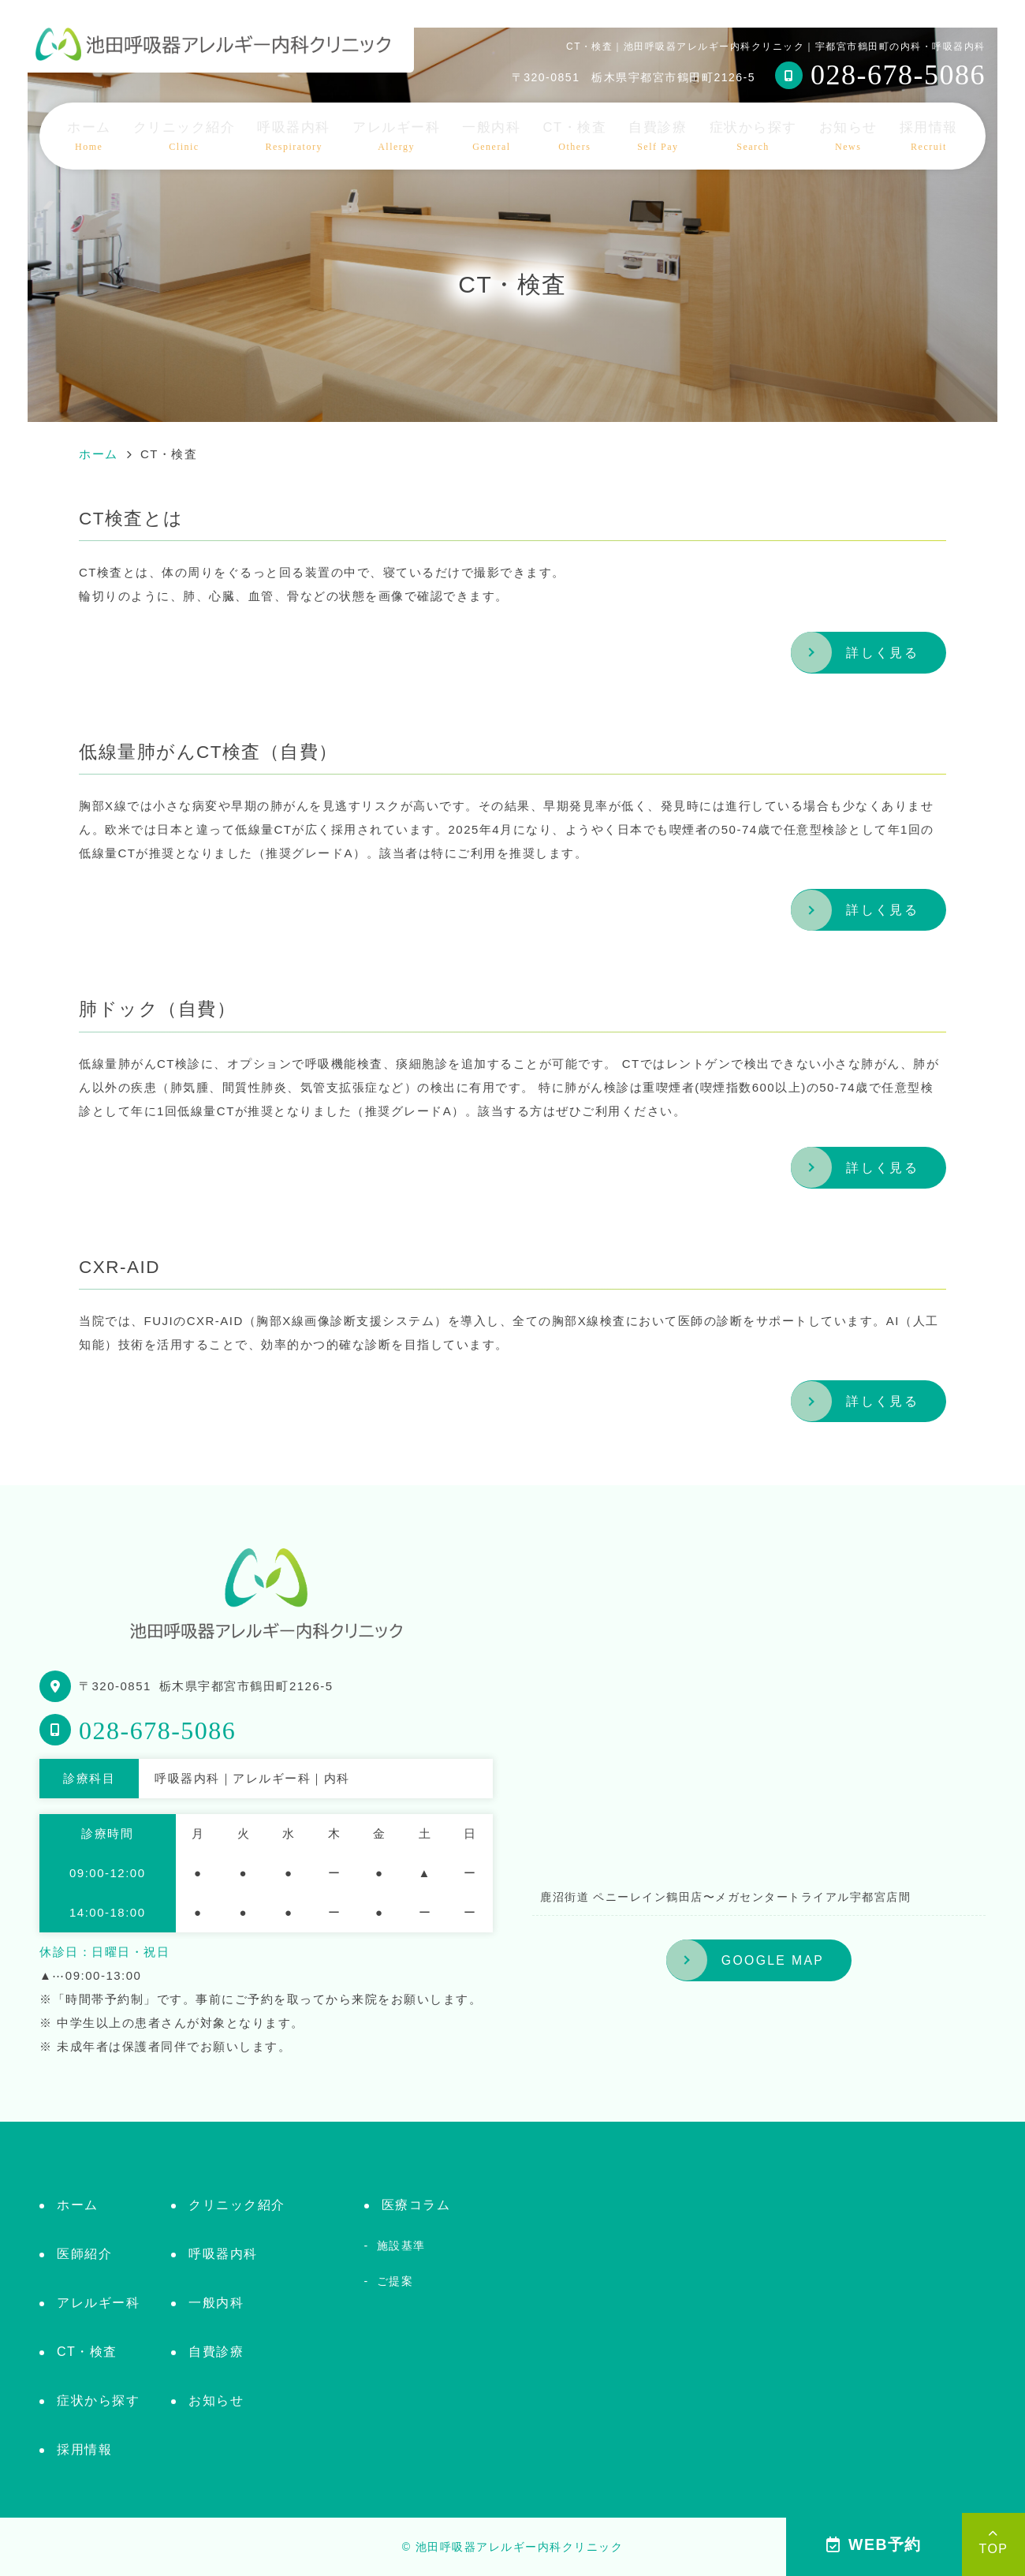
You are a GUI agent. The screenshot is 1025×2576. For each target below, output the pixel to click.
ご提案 (395, 2281)
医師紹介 (84, 2254)
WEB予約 (874, 2544)
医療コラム (416, 2205)
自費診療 (657, 135)
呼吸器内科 (293, 135)
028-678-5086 (157, 1730)
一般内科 (491, 135)
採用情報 (929, 135)
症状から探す (753, 135)
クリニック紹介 (184, 135)
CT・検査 (575, 135)
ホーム (89, 135)
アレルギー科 (396, 135)
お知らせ (848, 135)
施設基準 (401, 2245)
